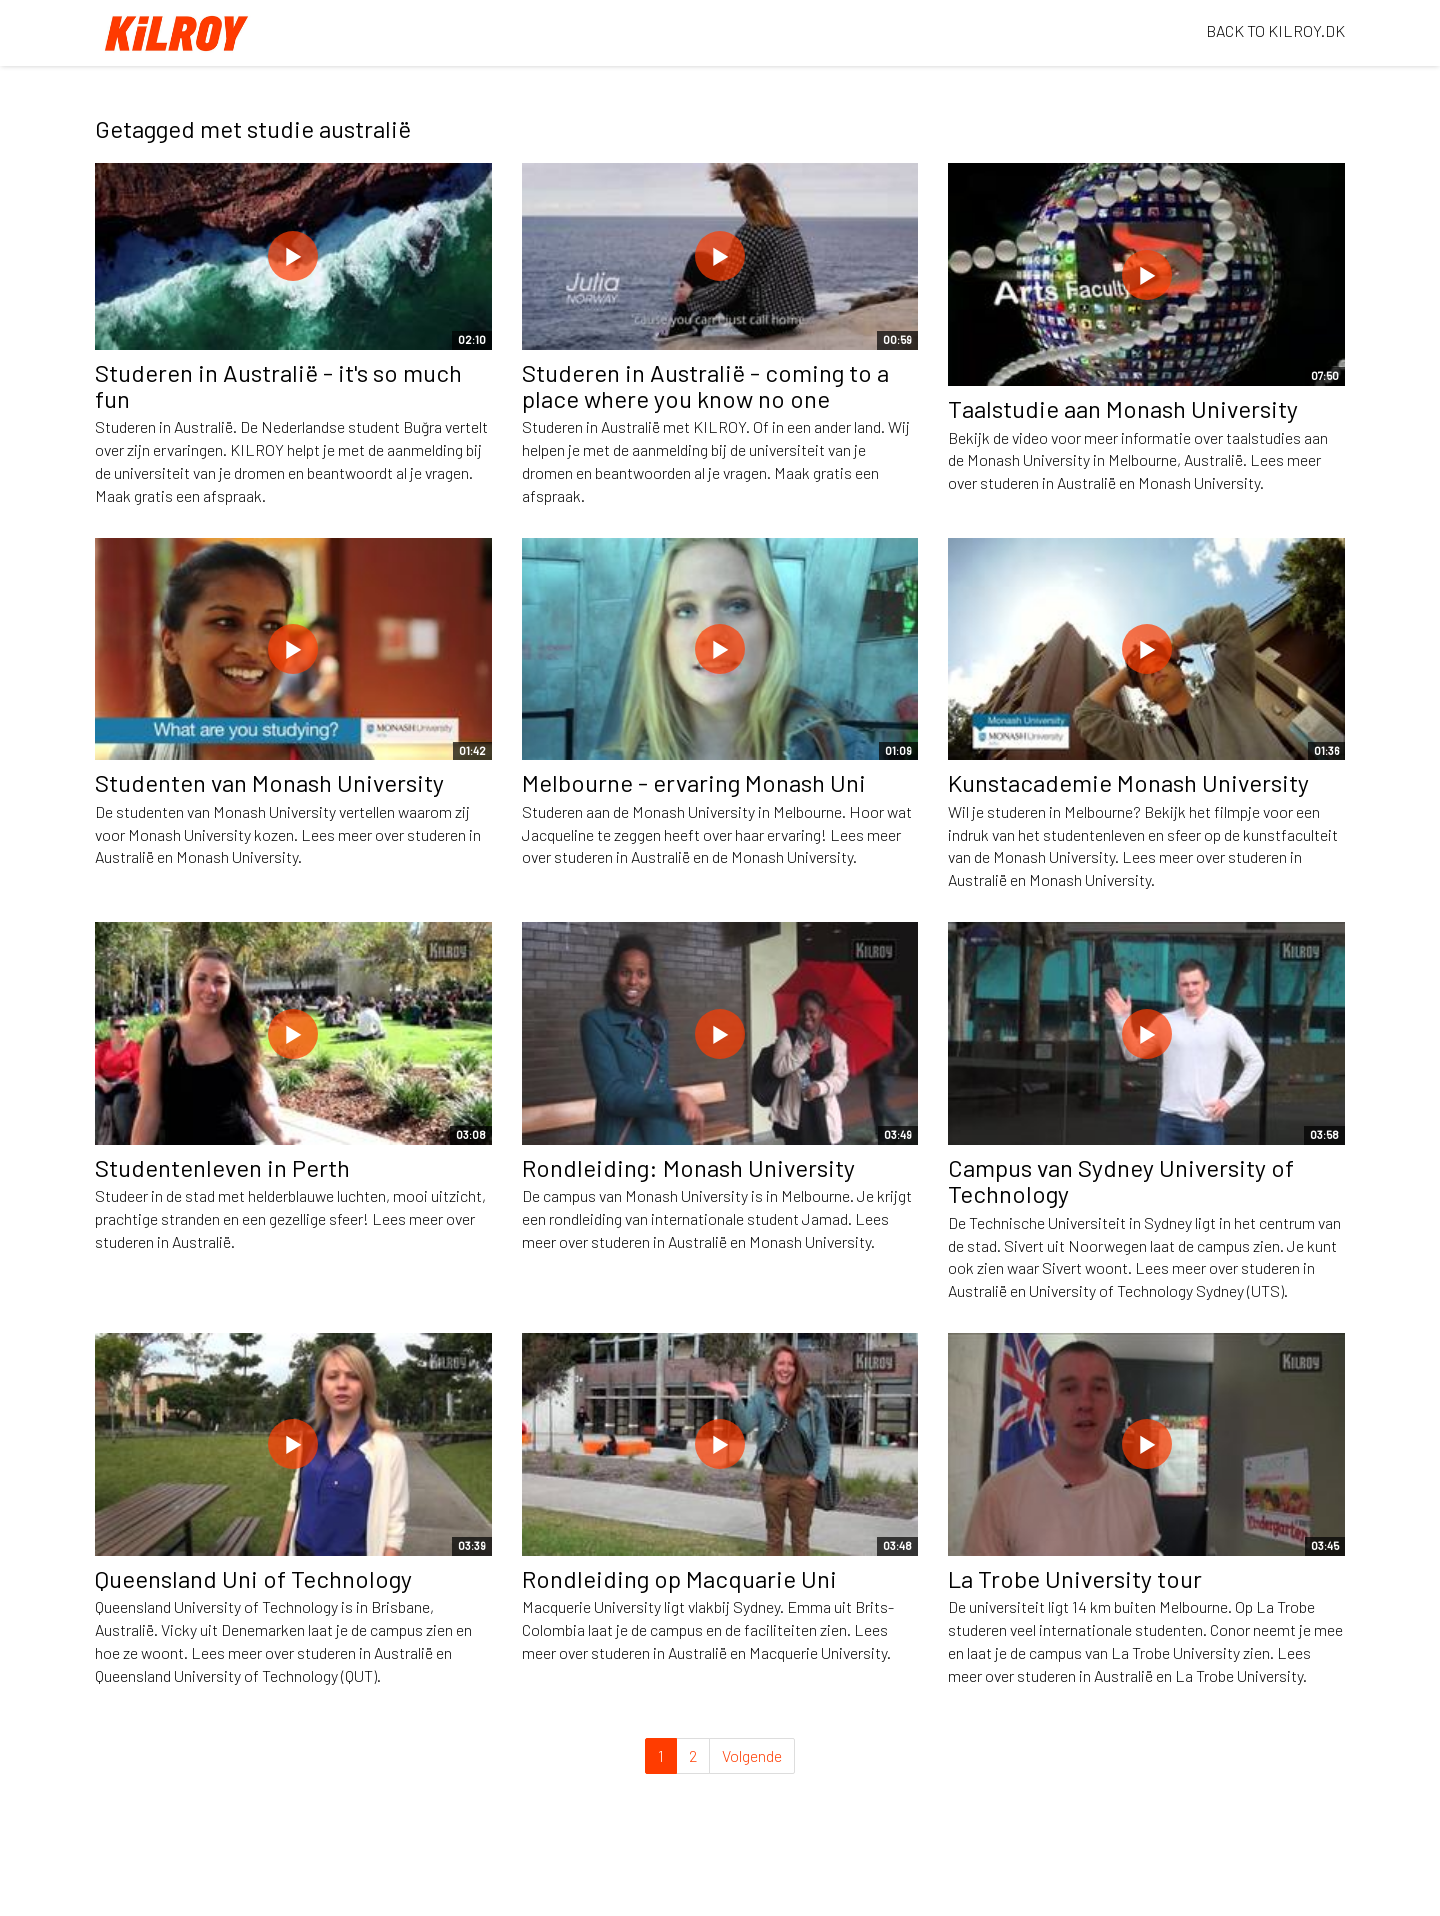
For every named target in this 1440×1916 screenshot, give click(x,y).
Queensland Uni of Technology (253, 1578)
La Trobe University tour (1075, 1578)
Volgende (752, 1755)
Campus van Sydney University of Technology (1121, 1180)
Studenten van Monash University (269, 782)
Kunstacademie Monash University (1128, 782)
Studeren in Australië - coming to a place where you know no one (705, 385)
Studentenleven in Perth (222, 1167)
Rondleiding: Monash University (688, 1167)
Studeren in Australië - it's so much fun (278, 385)
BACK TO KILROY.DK (1275, 30)
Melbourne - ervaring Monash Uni (694, 782)
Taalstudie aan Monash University (1123, 408)
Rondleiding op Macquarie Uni (679, 1578)
